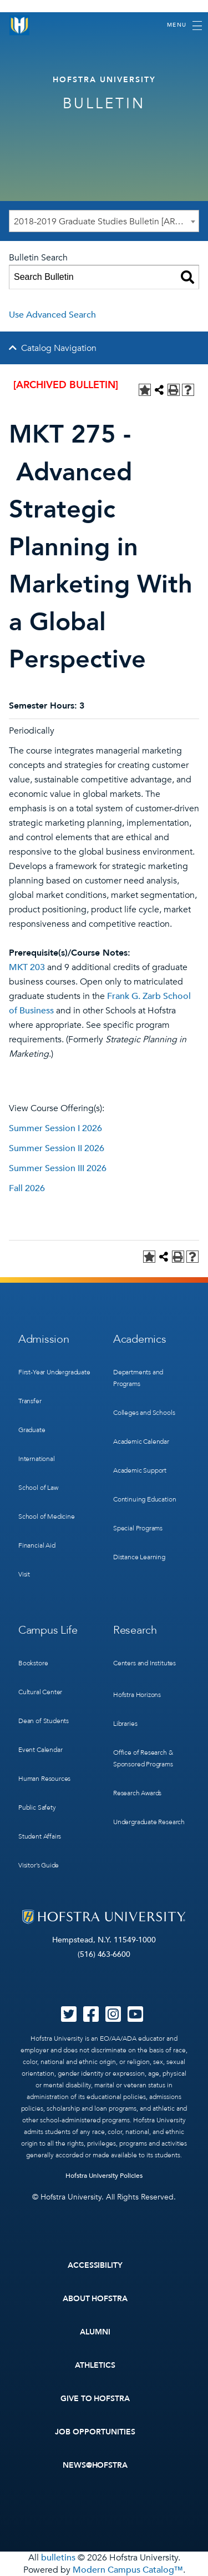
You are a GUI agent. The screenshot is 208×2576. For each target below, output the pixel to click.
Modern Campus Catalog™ (128, 2570)
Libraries (125, 1723)
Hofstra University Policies (104, 2175)
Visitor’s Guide (38, 1865)
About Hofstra (95, 2298)
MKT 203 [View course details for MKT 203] (27, 967)
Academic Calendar (141, 1441)
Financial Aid (36, 1545)
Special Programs (138, 1528)
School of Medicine (46, 1516)
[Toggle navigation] (184, 26)
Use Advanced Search (52, 315)
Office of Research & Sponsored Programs (143, 1758)
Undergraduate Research (149, 1821)
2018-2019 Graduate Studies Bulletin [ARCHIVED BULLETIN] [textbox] (106, 221)
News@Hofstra (95, 2465)
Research (135, 1630)
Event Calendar (40, 1749)
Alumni (95, 2332)
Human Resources (44, 1778)
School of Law (38, 1487)
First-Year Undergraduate (54, 1372)
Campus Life (48, 1630)
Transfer (30, 1401)
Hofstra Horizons (137, 1694)
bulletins (58, 2558)
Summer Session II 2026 (56, 1148)
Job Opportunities (95, 2432)
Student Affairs (39, 1836)
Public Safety (37, 1807)
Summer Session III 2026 (57, 1168)
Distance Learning (139, 1557)
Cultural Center (40, 1692)
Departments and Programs (138, 1378)
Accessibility (95, 2265)
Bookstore (33, 1663)
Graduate (31, 1429)
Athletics (95, 2365)
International (36, 1458)
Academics (139, 1339)
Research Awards (137, 1793)
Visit (24, 1574)
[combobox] (104, 221)
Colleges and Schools (144, 1412)
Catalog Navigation (59, 348)
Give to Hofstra (95, 2398)
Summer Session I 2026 (55, 1128)
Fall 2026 (27, 1188)
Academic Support (139, 1470)
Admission (43, 1339)
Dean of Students (43, 1720)
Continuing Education (144, 1499)
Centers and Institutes (144, 1663)
